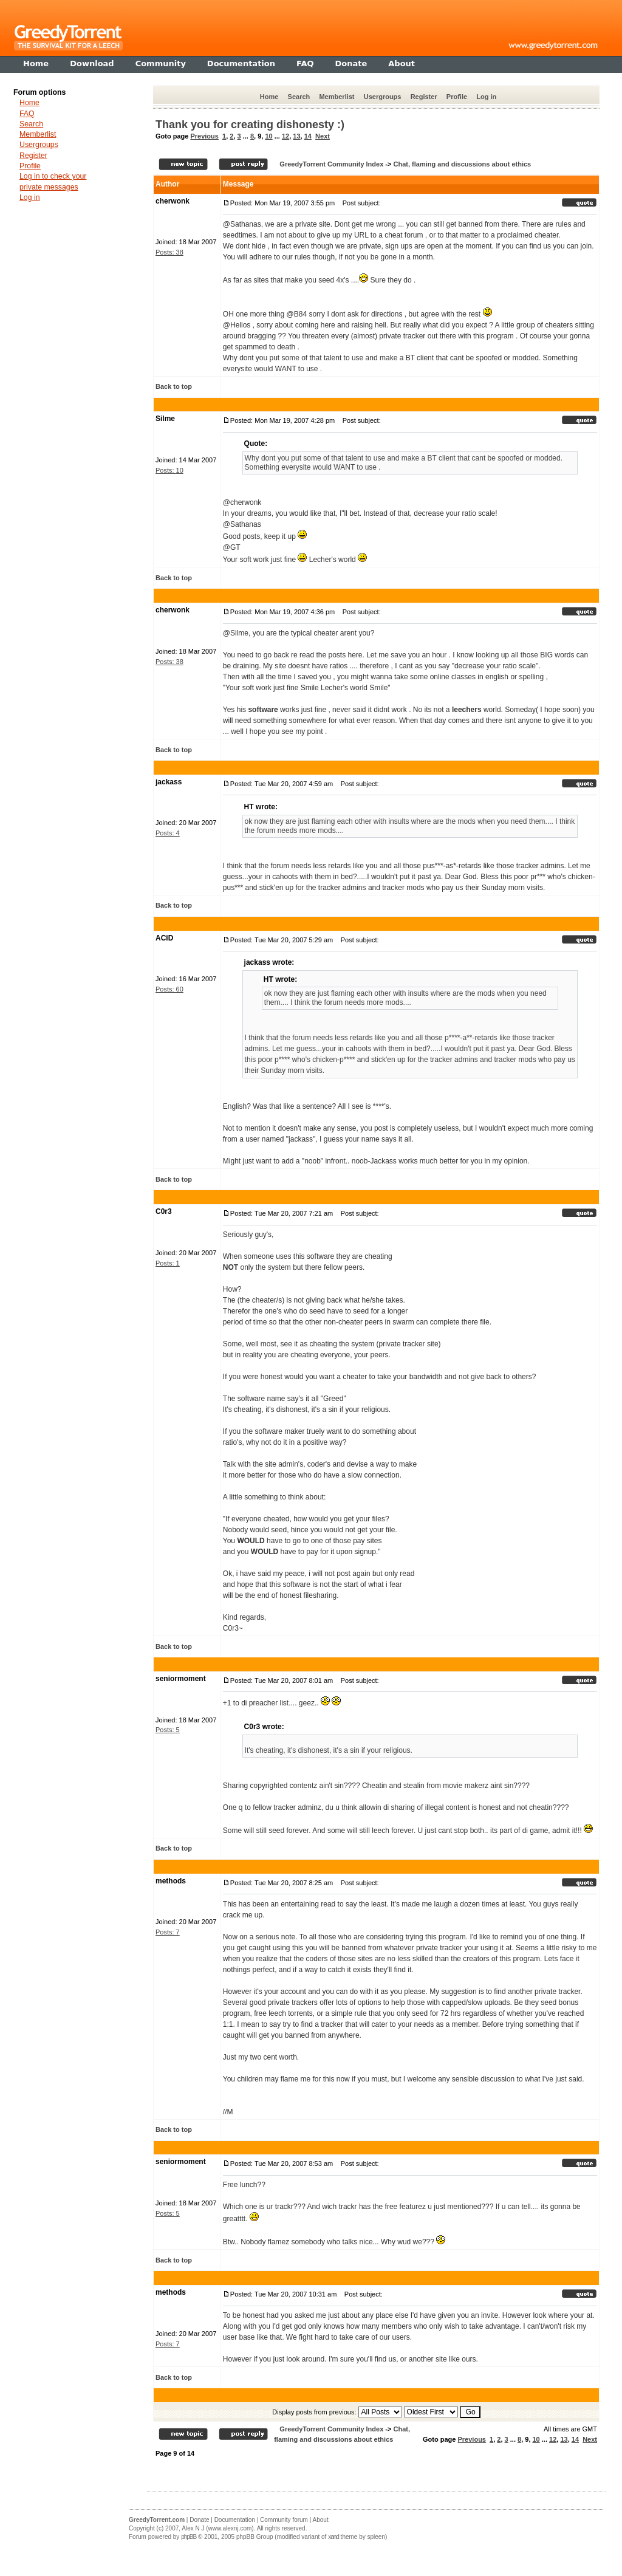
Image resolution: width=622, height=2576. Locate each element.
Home (269, 96)
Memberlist (336, 96)
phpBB (188, 2536)
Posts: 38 (169, 252)
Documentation (234, 2519)
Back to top (174, 386)
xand (333, 2536)
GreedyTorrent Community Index (331, 164)
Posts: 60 (169, 989)
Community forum (284, 2519)
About (321, 2519)
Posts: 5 (168, 1729)
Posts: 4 (168, 833)
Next (322, 136)
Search (299, 96)
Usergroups (383, 96)
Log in (486, 96)
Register (424, 96)
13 (296, 136)
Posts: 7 (168, 1932)
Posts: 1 (168, 1263)
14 (308, 136)
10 (268, 136)
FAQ (27, 113)
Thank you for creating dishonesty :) (250, 124)
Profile (456, 96)
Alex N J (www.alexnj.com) (217, 2528)
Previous (204, 136)
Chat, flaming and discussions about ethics (462, 164)
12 (285, 136)
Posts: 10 (169, 470)
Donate (199, 2519)
